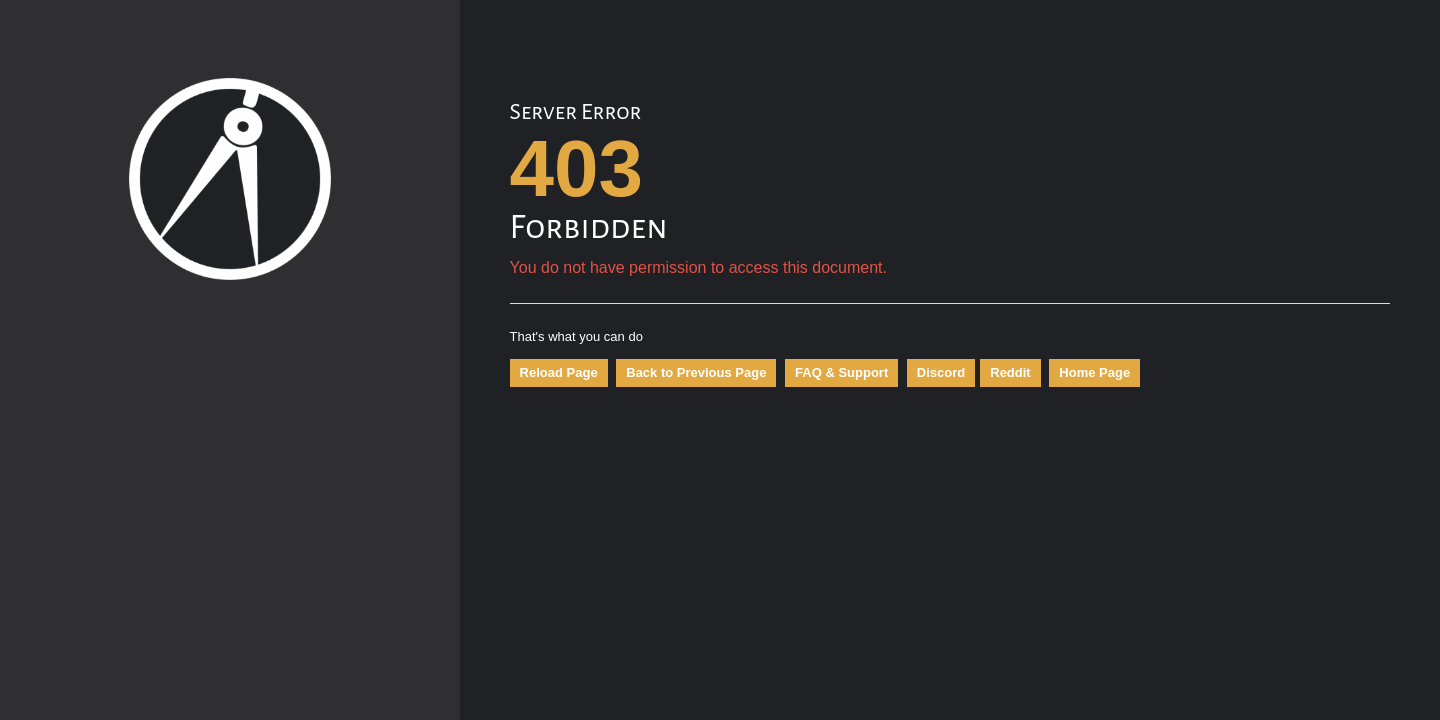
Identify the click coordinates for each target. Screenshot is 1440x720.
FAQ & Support (841, 372)
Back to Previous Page (696, 372)
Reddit (1010, 372)
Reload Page (559, 372)
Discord (941, 372)
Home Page (1094, 372)
